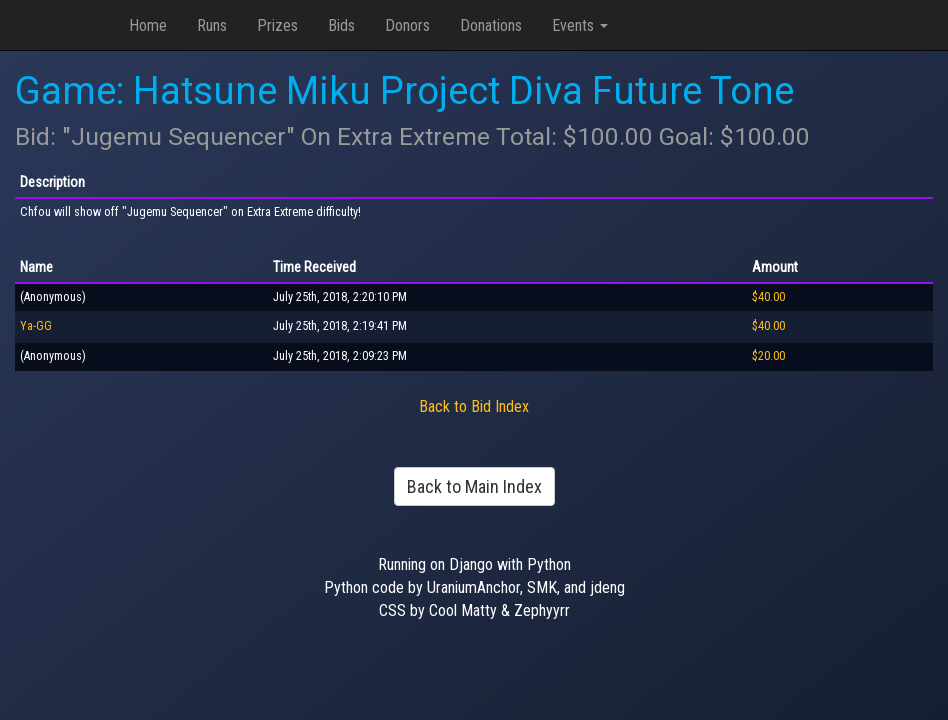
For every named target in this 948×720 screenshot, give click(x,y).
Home (148, 25)
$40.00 (768, 297)
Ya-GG (36, 326)
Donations (491, 25)
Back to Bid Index (474, 406)
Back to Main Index (474, 486)
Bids (341, 25)
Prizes (277, 25)
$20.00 (768, 356)
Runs (212, 25)
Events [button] (580, 25)
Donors (407, 25)
